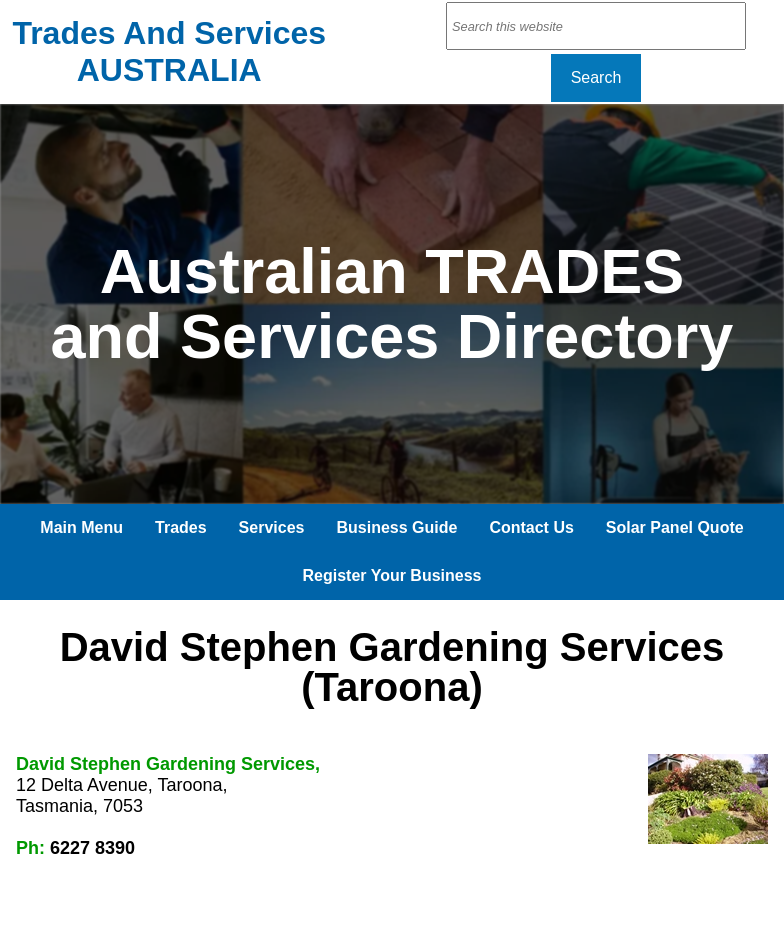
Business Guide (396, 527)
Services (272, 527)
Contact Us (531, 527)
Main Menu (81, 527)
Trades (181, 527)
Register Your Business (391, 575)
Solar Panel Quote (675, 527)
